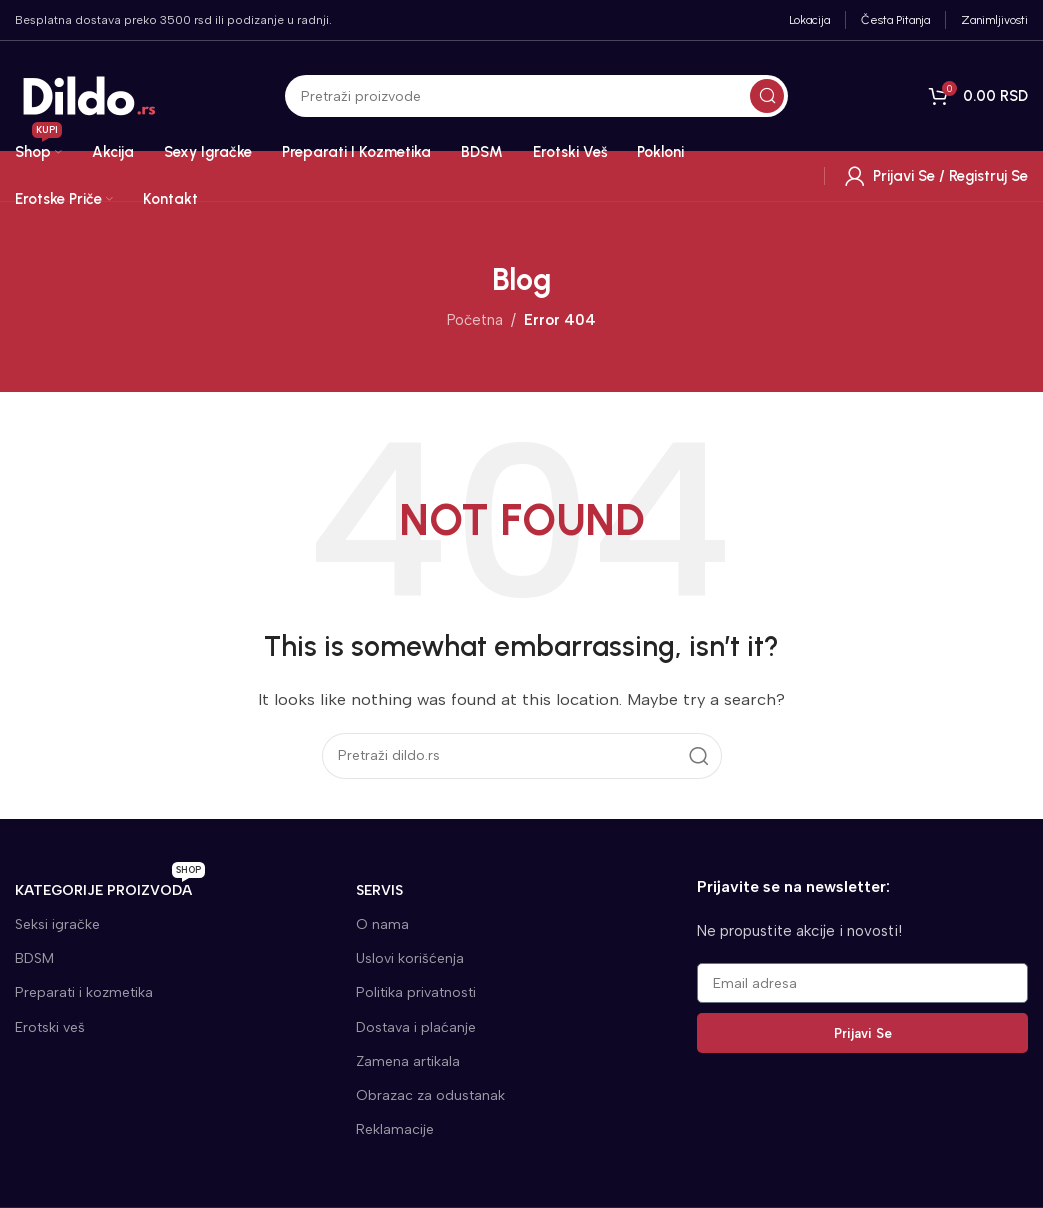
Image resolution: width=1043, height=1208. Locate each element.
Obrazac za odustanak (430, 1095)
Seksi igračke (57, 924)
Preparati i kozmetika (84, 992)
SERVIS (379, 890)
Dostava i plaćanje (416, 1027)
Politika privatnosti (416, 992)
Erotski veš (50, 1027)
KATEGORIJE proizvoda (110, 886)
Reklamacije (395, 1129)
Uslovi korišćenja (410, 958)
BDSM (34, 958)
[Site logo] (90, 95)
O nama (382, 924)
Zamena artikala (408, 1061)
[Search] (536, 96)
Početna (475, 320)
